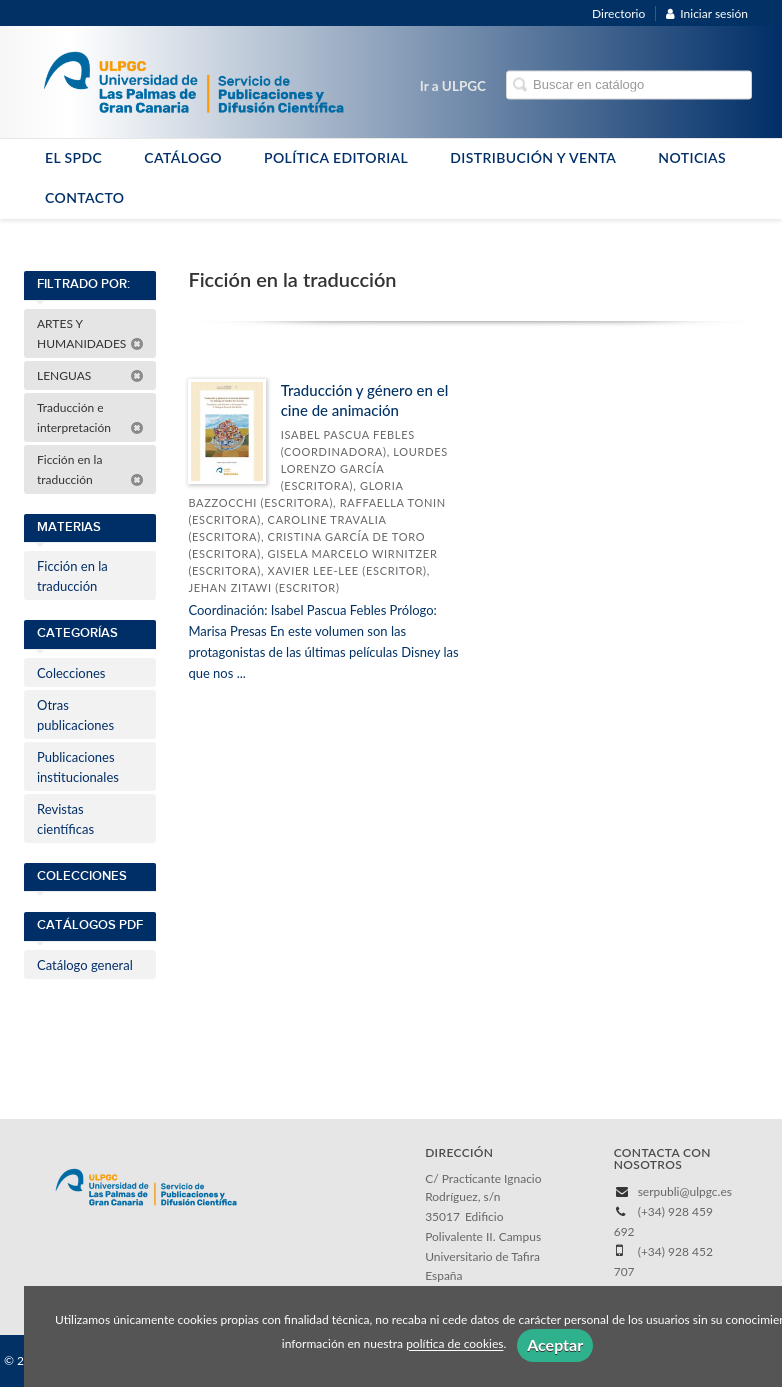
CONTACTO (85, 197)
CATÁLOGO (183, 157)
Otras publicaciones (75, 715)
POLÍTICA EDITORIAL (336, 157)
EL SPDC (73, 157)
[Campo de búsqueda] (629, 85)
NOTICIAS (692, 157)
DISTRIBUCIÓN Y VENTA (533, 157)
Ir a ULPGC (453, 86)
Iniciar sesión (707, 13)
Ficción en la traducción (90, 469)
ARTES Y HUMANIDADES (90, 333)
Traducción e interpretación (90, 417)
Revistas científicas (65, 819)
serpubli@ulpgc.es (685, 1191)
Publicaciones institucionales (78, 767)
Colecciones (71, 673)
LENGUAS (90, 375)
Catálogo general (85, 965)
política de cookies (454, 1344)
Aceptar (555, 1344)
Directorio (618, 13)
